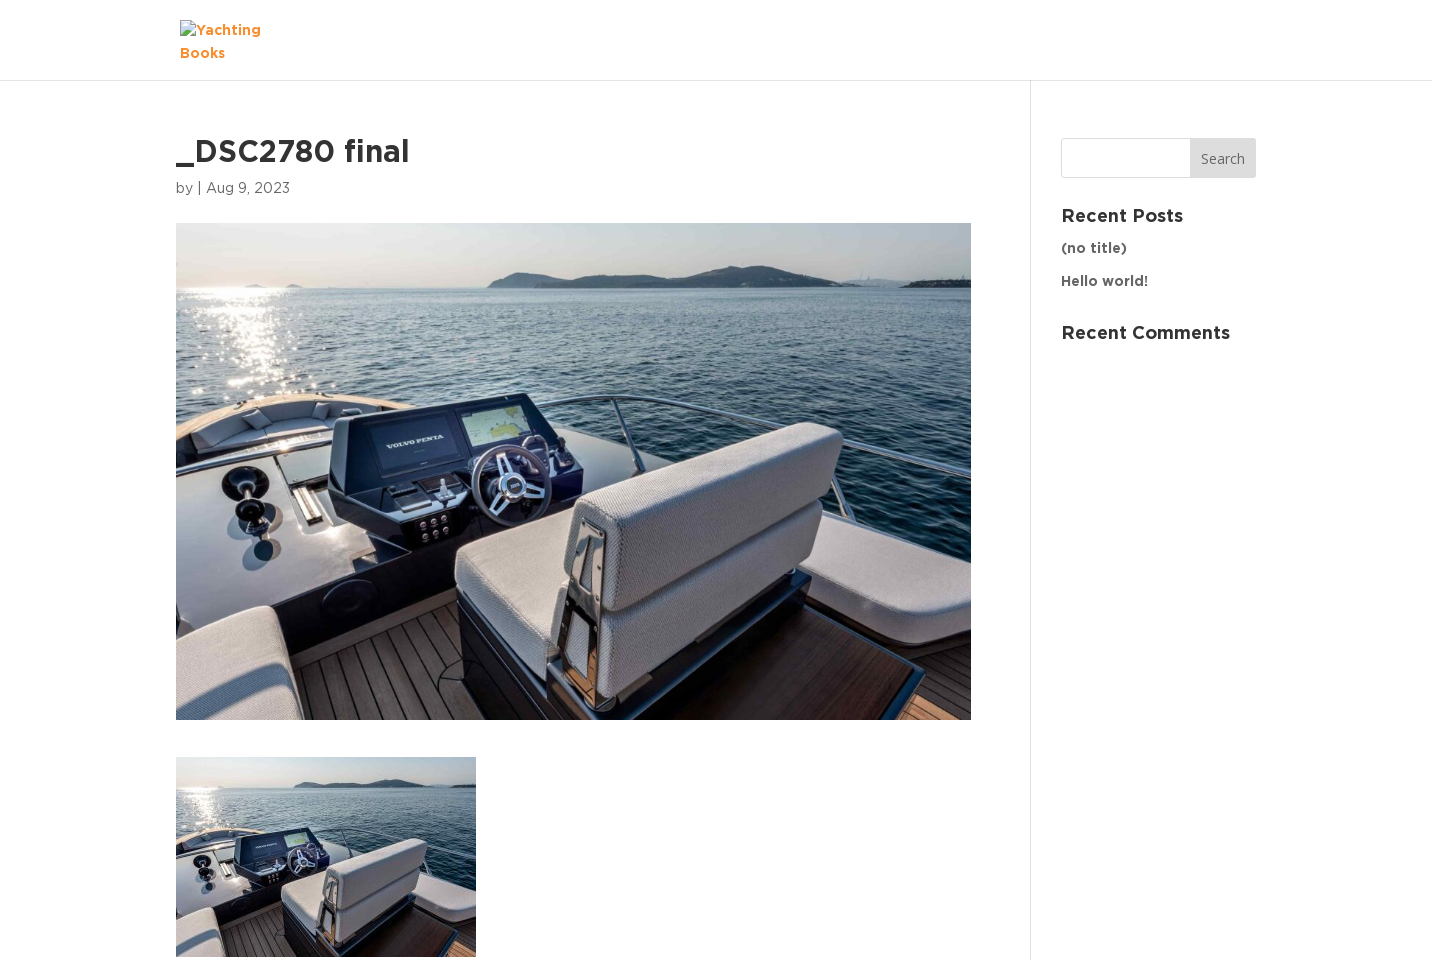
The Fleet (1201, 40)
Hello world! (1104, 282)
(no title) (1094, 249)
